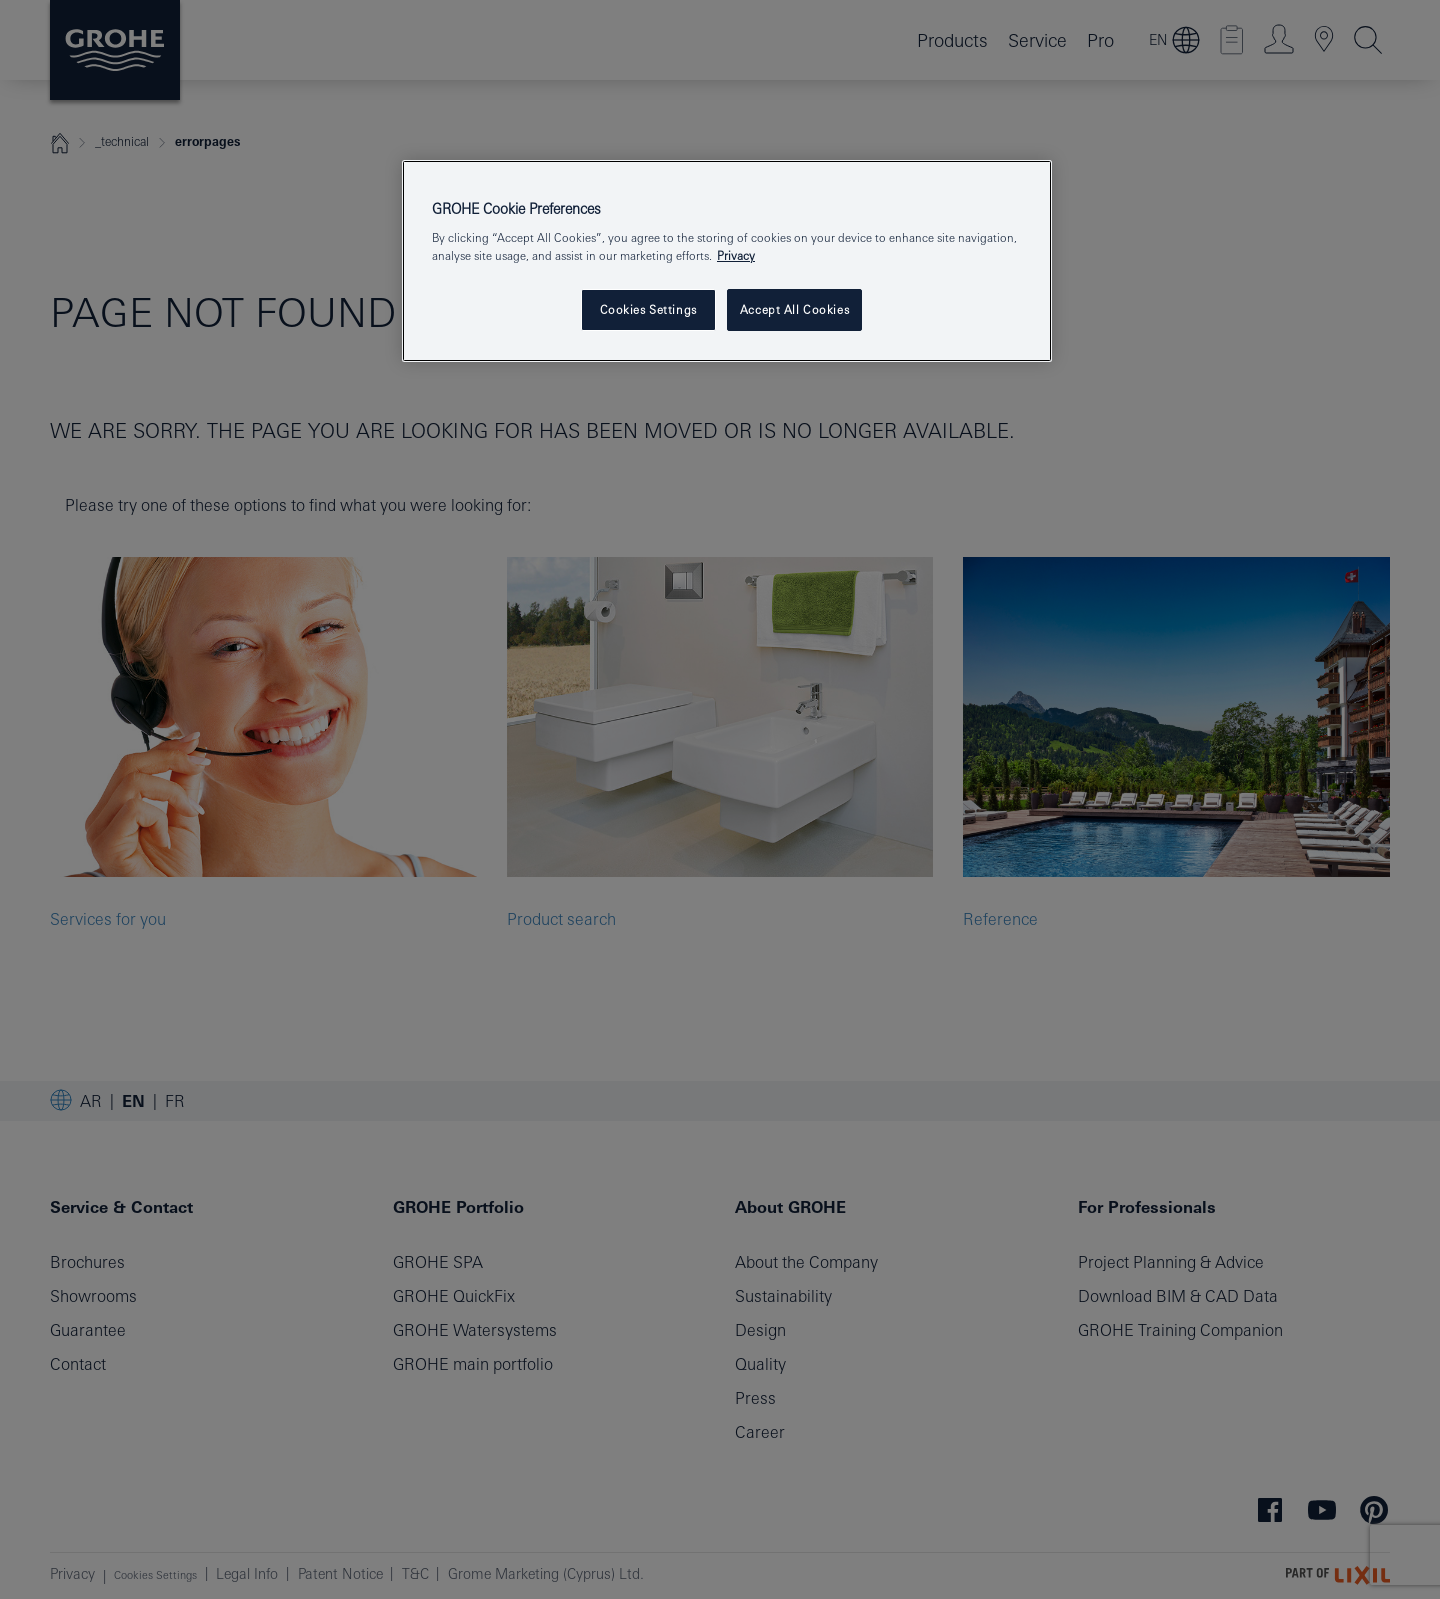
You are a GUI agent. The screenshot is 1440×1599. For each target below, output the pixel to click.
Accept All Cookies (794, 309)
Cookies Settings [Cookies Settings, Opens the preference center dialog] (648, 309)
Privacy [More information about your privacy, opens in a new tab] (736, 255)
